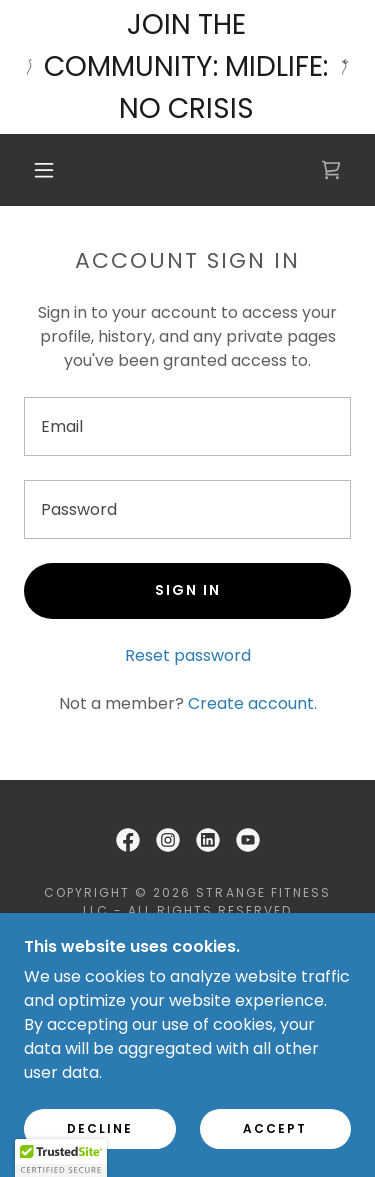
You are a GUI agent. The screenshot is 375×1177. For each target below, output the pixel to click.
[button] (44, 170)
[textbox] (187, 426)
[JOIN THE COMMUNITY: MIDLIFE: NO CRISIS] (187, 67)
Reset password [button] (188, 655)
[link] (331, 170)
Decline (100, 1128)
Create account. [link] (252, 703)
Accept (275, 1128)
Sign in (188, 590)
